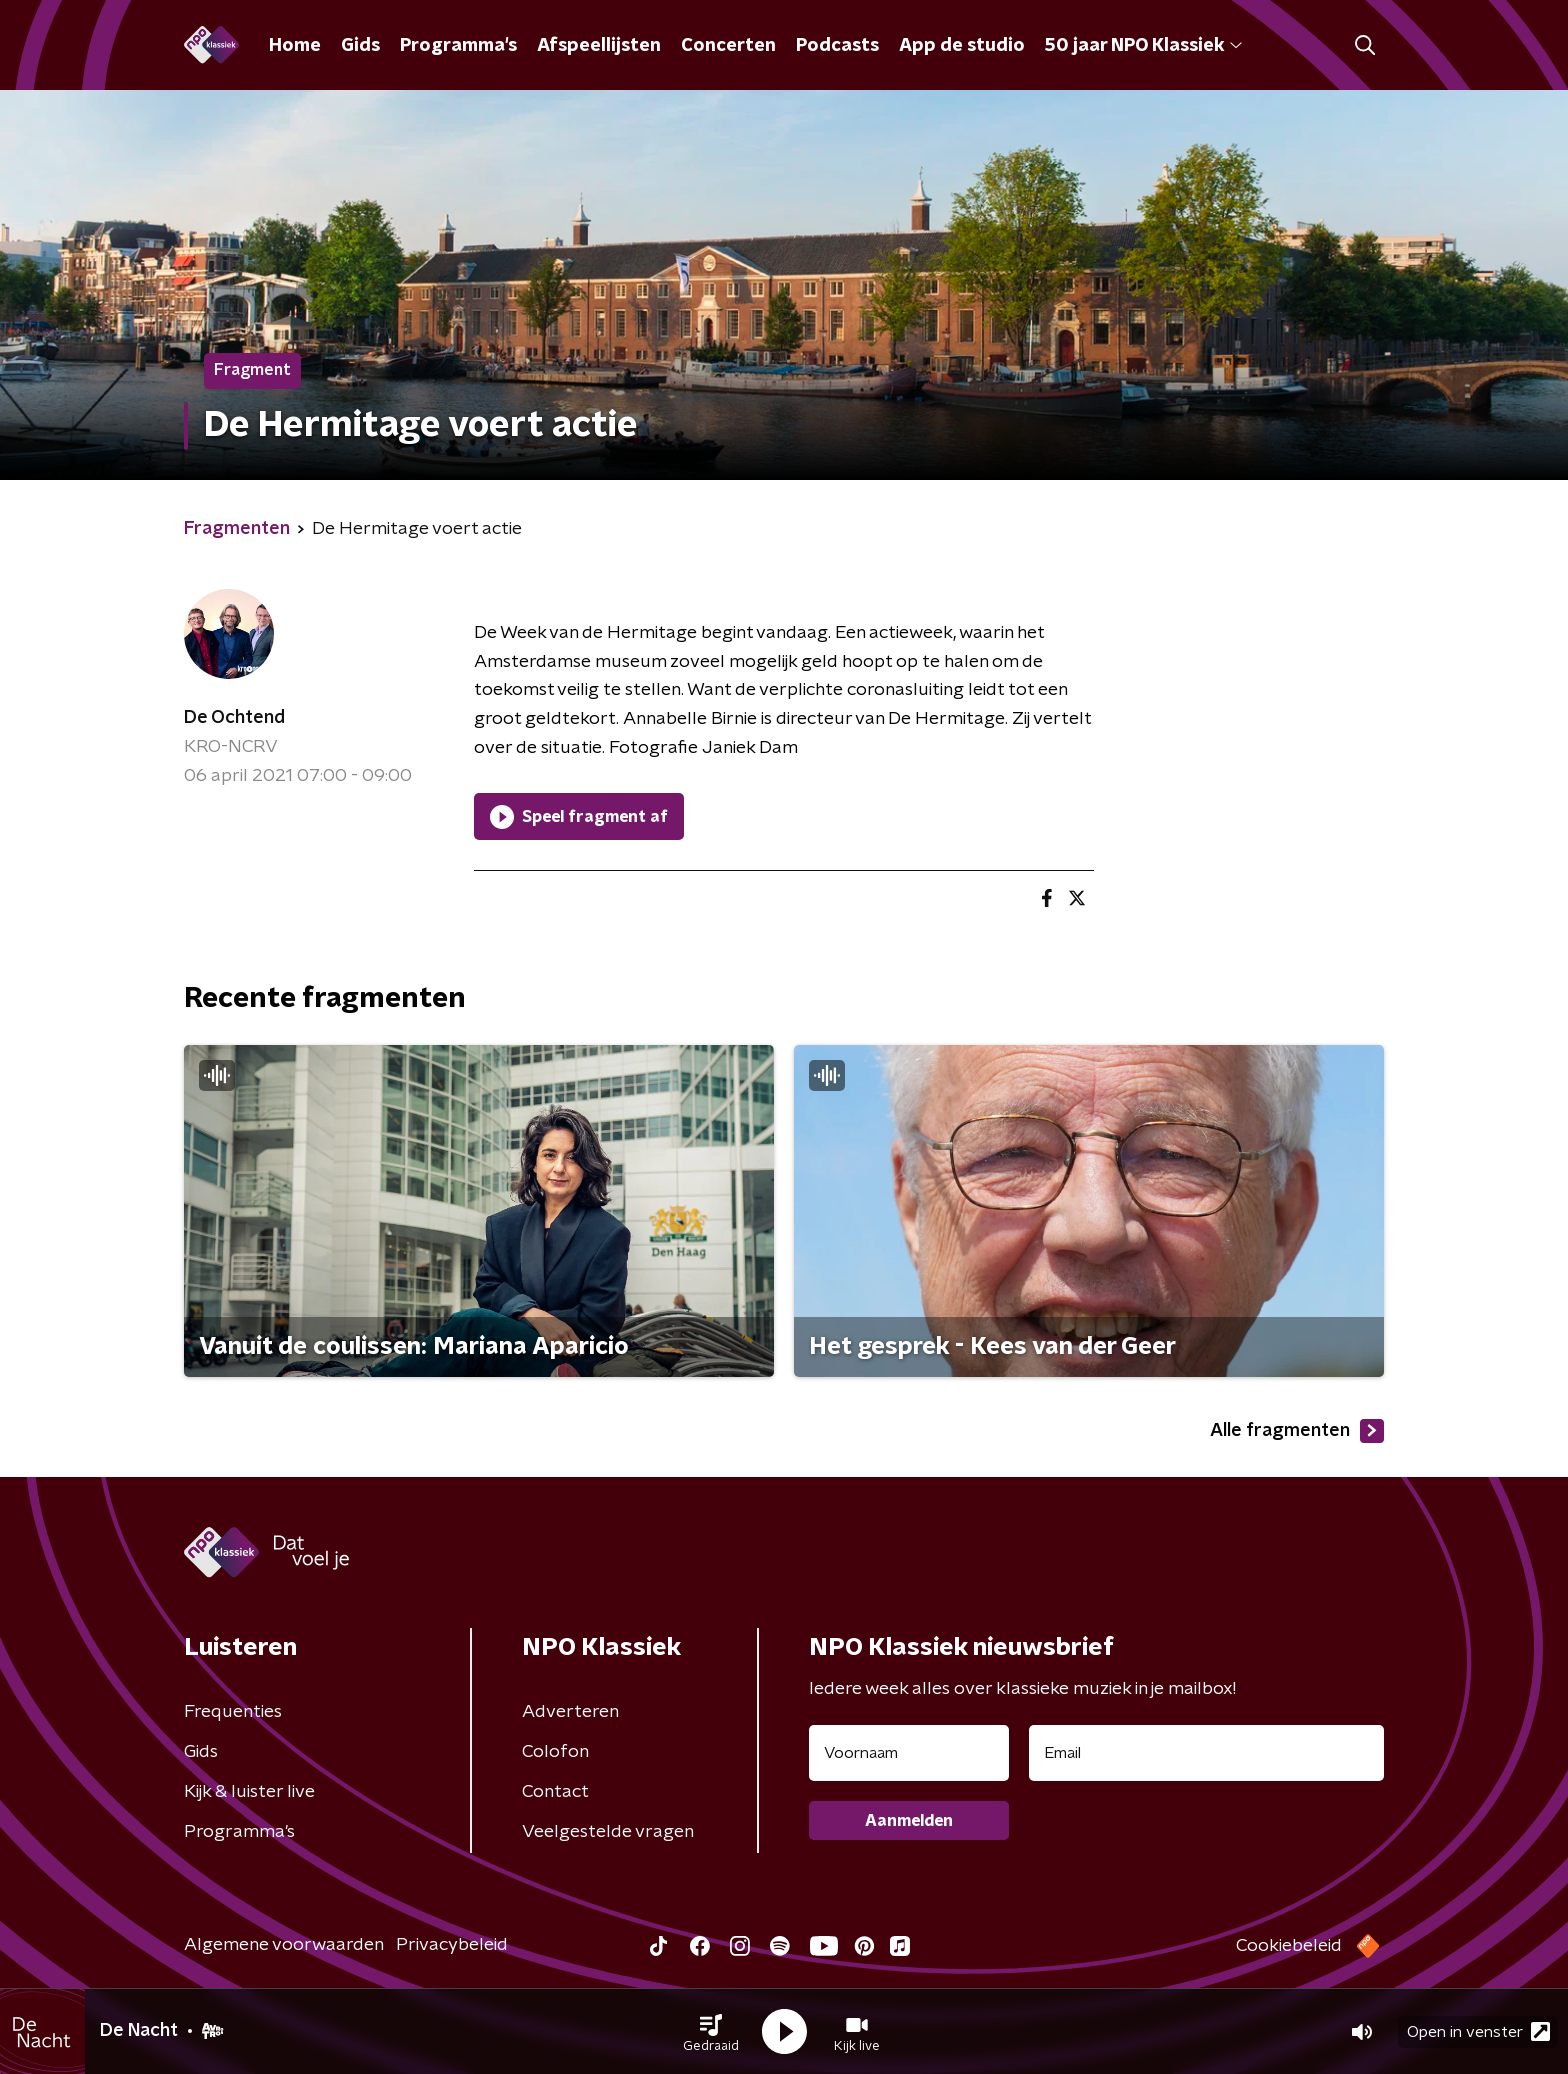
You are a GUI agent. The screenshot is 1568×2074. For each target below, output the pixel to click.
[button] (711, 2032)
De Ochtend (234, 718)
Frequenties (233, 1712)
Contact (555, 1792)
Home (295, 46)
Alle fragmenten (1297, 1431)
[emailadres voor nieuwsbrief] (1206, 1753)
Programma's (458, 46)
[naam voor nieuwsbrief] (909, 1753)
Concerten (728, 46)
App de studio (962, 46)
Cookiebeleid (1289, 1946)
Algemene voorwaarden (284, 1945)
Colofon (555, 1752)
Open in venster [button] (1478, 2031)
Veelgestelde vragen (608, 1832)
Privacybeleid (452, 1945)
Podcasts (837, 46)
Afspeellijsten (599, 46)
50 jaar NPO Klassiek (1143, 46)
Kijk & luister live (249, 1792)
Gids (360, 46)
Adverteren (570, 1712)
